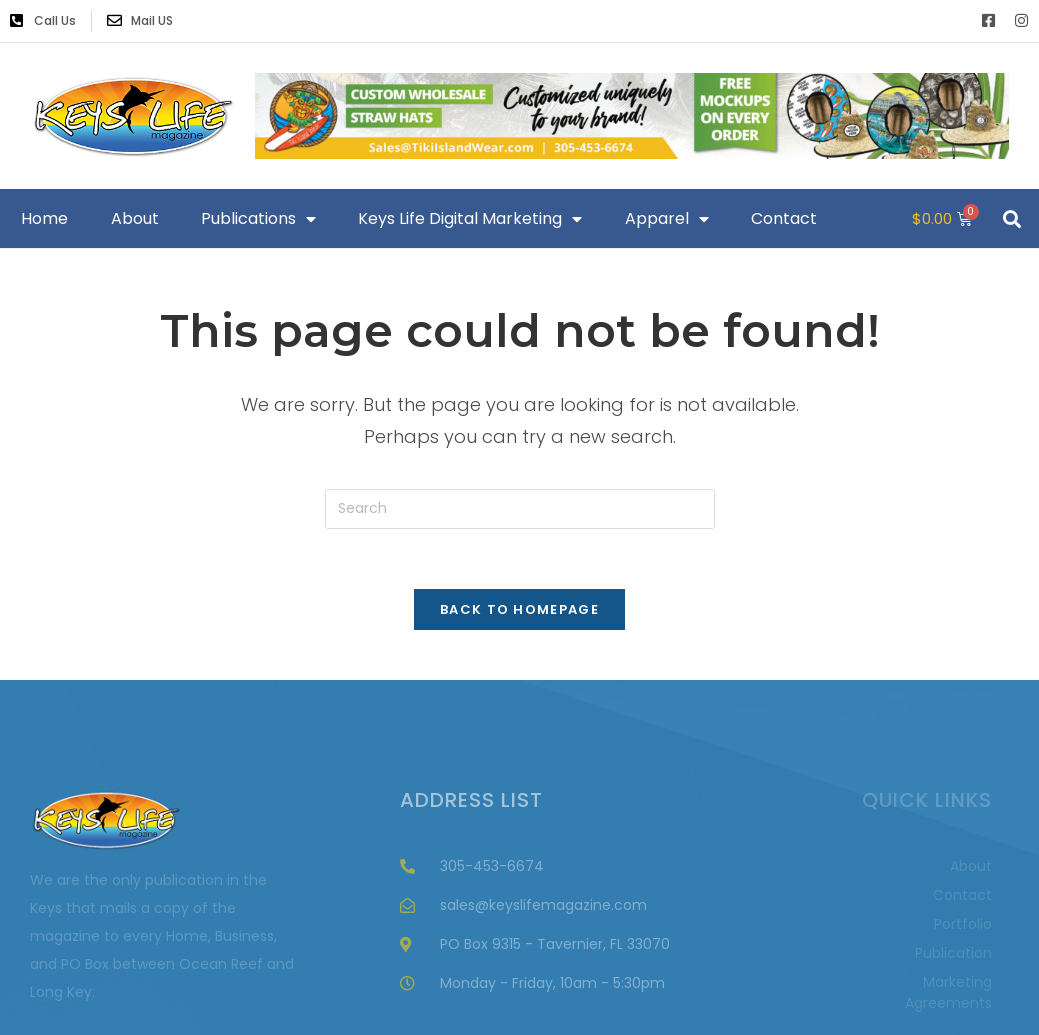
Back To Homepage (519, 609)
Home (44, 218)
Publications (258, 219)
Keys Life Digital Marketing (470, 219)
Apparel (667, 219)
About (135, 218)
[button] (1012, 218)
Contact (784, 218)
